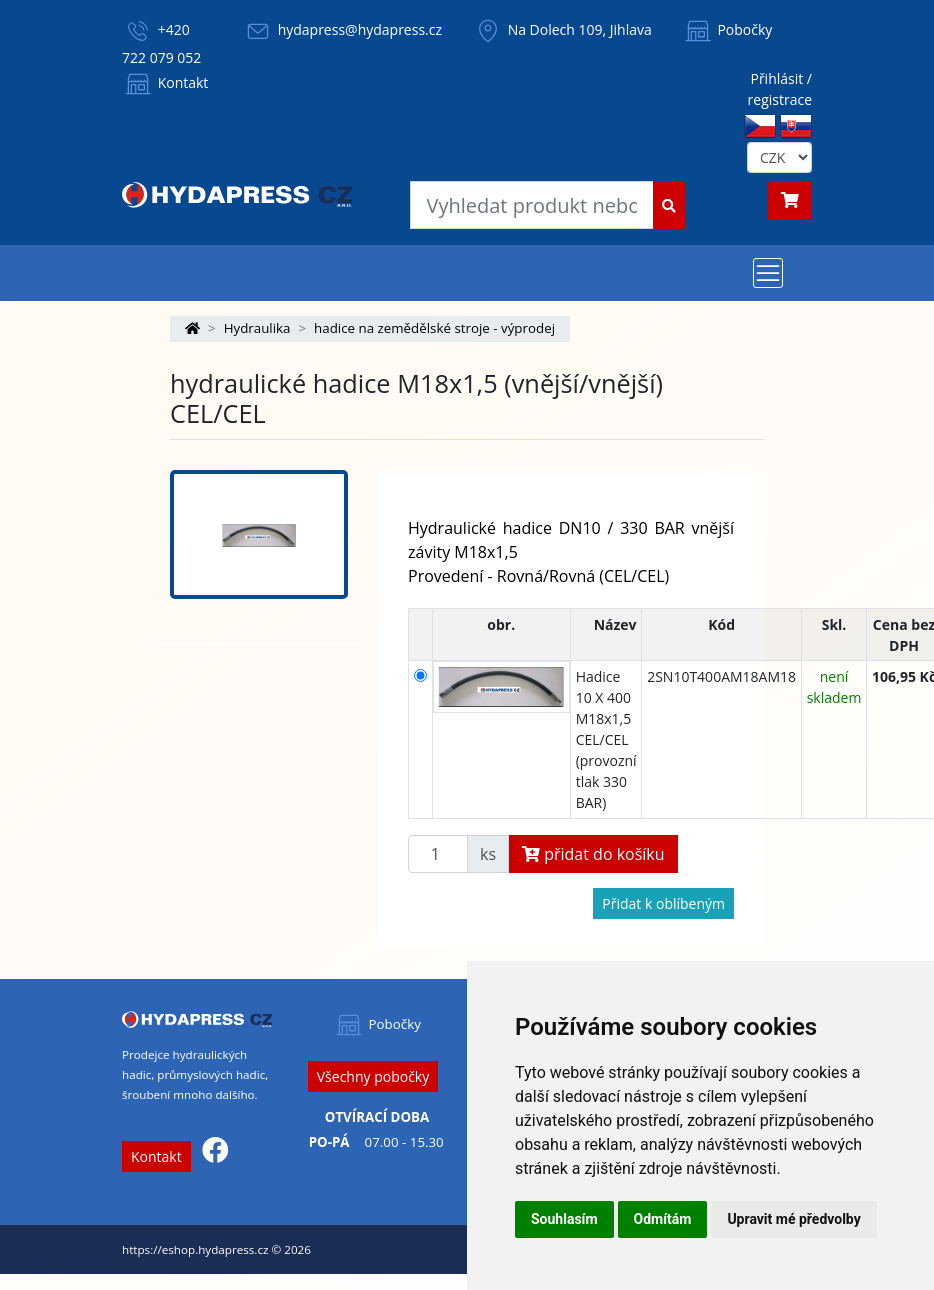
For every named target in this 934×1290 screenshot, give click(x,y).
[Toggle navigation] (768, 273)
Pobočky (727, 29)
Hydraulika (257, 328)
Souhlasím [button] (564, 1219)
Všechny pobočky (373, 1076)
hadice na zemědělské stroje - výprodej (434, 328)
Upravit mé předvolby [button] (793, 1219)
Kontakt (165, 82)
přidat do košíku (593, 854)
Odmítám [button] (663, 1219)
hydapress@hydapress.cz (360, 29)
